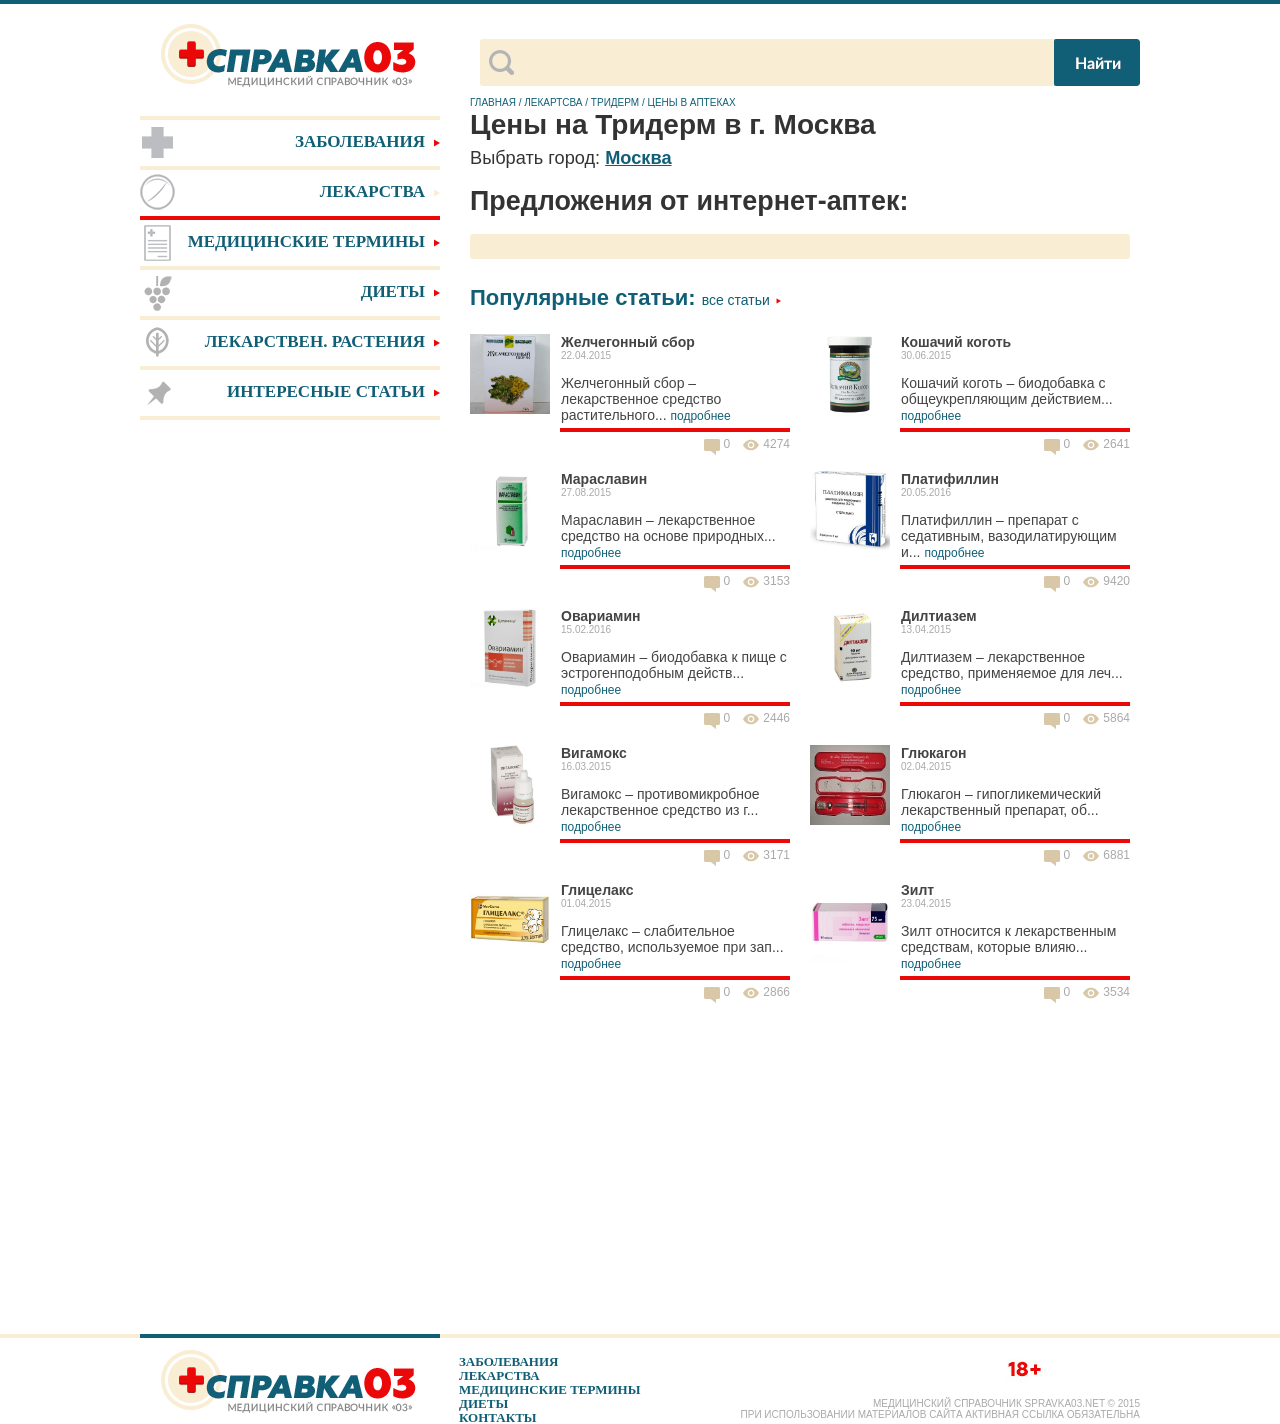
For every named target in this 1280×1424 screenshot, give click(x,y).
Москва (638, 158)
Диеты (483, 1403)
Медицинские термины (549, 1389)
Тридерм (615, 102)
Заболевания (508, 1361)
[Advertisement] (290, 740)
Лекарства (499, 1375)
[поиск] (782, 63)
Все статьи (742, 300)
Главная (493, 102)
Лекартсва (553, 102)
